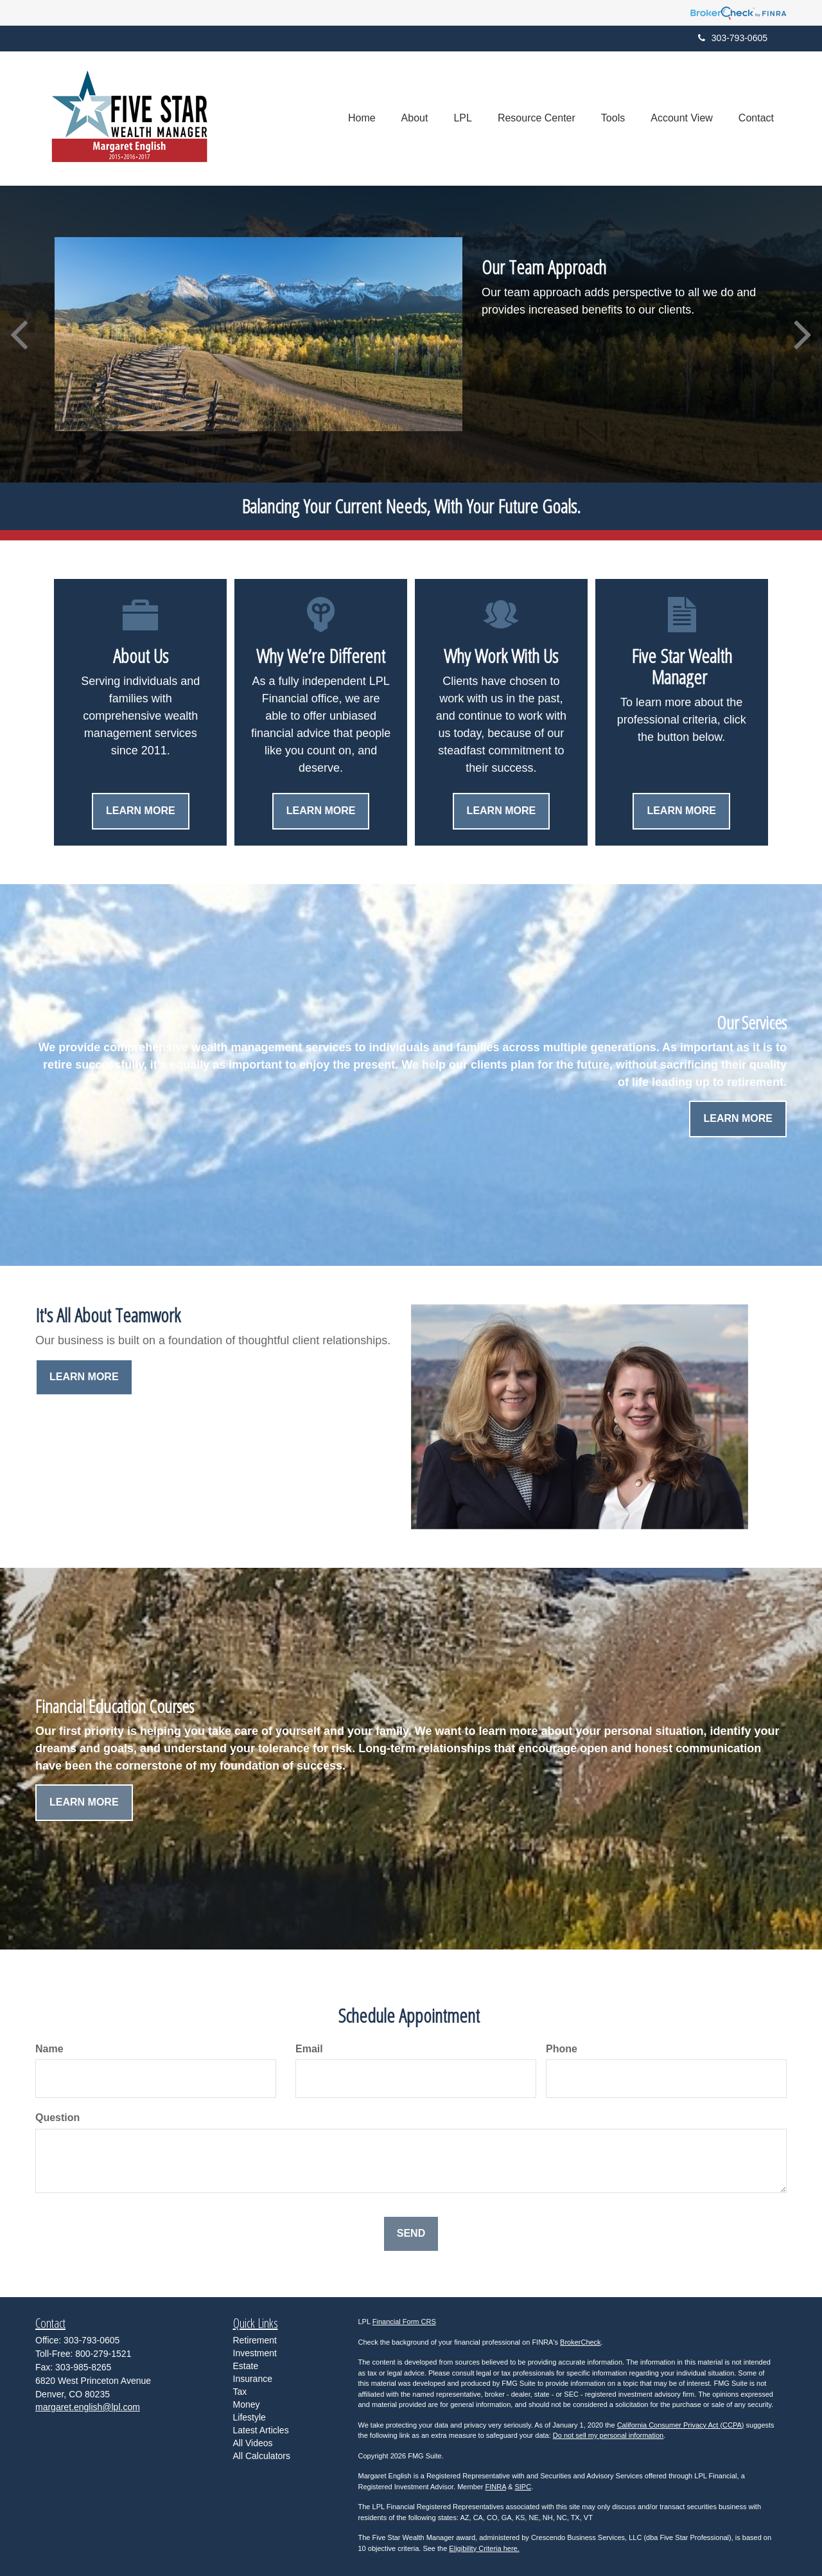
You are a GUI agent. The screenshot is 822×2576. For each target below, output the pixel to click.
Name (49, 2048)
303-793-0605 (732, 38)
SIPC (522, 2487)
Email (309, 2048)
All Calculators (261, 2456)
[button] (415, 118)
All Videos (253, 2443)
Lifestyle (249, 2417)
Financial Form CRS (404, 2321)
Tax (240, 2391)
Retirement (255, 2340)
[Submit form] (411, 2234)
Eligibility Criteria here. (484, 2548)
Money (246, 2404)
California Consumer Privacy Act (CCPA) (680, 2425)
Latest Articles (261, 2430)
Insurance (252, 2379)
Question (57, 2117)
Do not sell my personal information (608, 2435)
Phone (561, 2048)
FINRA (495, 2487)
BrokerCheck (580, 2342)
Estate (246, 2366)
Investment (255, 2353)
